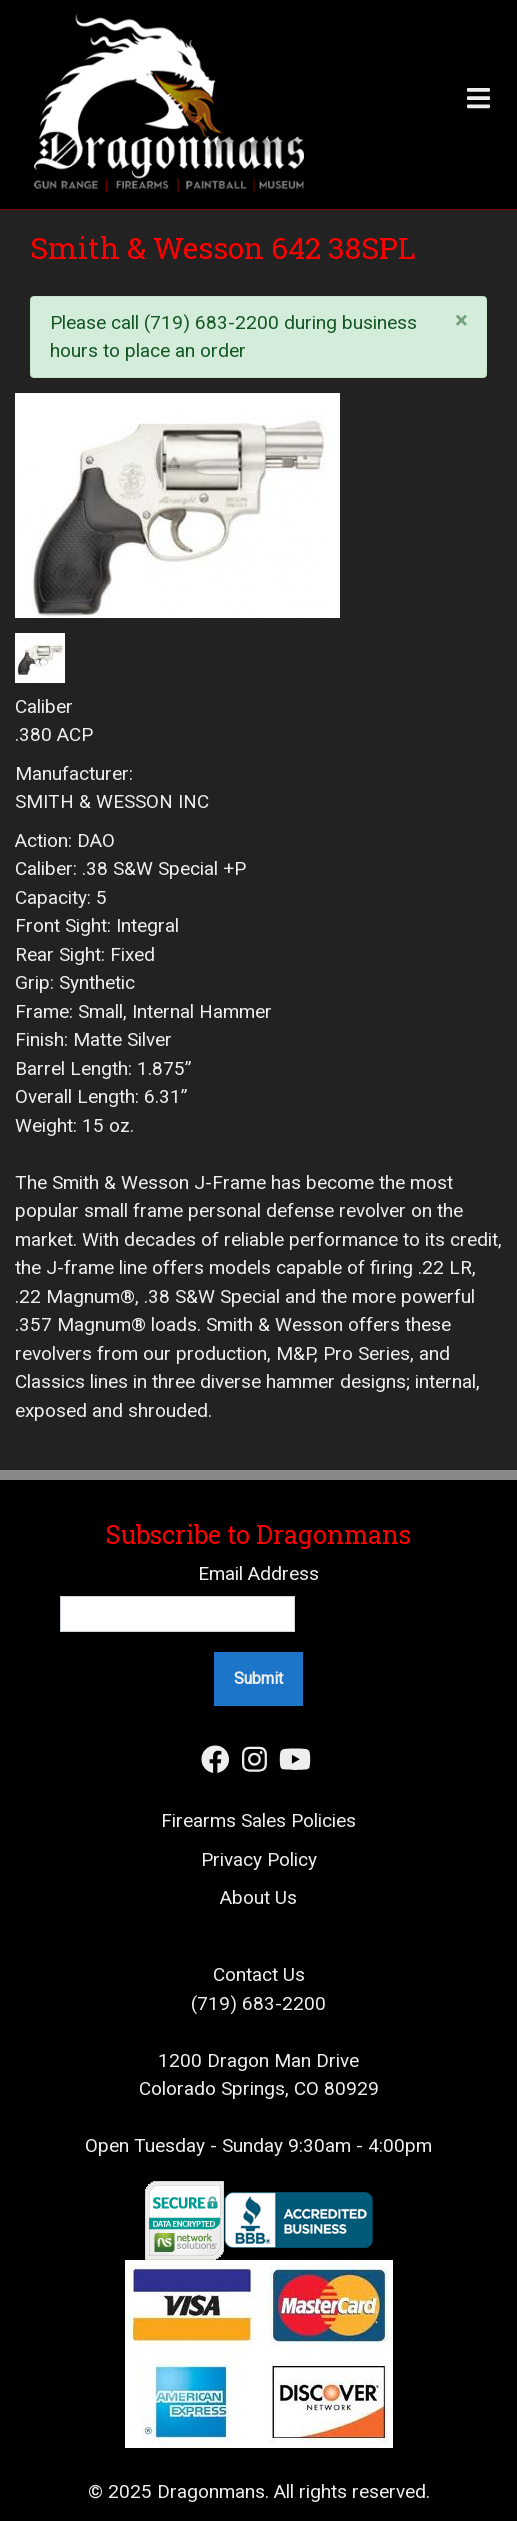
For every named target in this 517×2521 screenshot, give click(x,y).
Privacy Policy (259, 1859)
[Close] (462, 319)
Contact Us (259, 1974)
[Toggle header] (428, 104)
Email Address (258, 1573)
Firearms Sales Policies (258, 1820)
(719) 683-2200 (258, 2003)
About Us (258, 1897)
